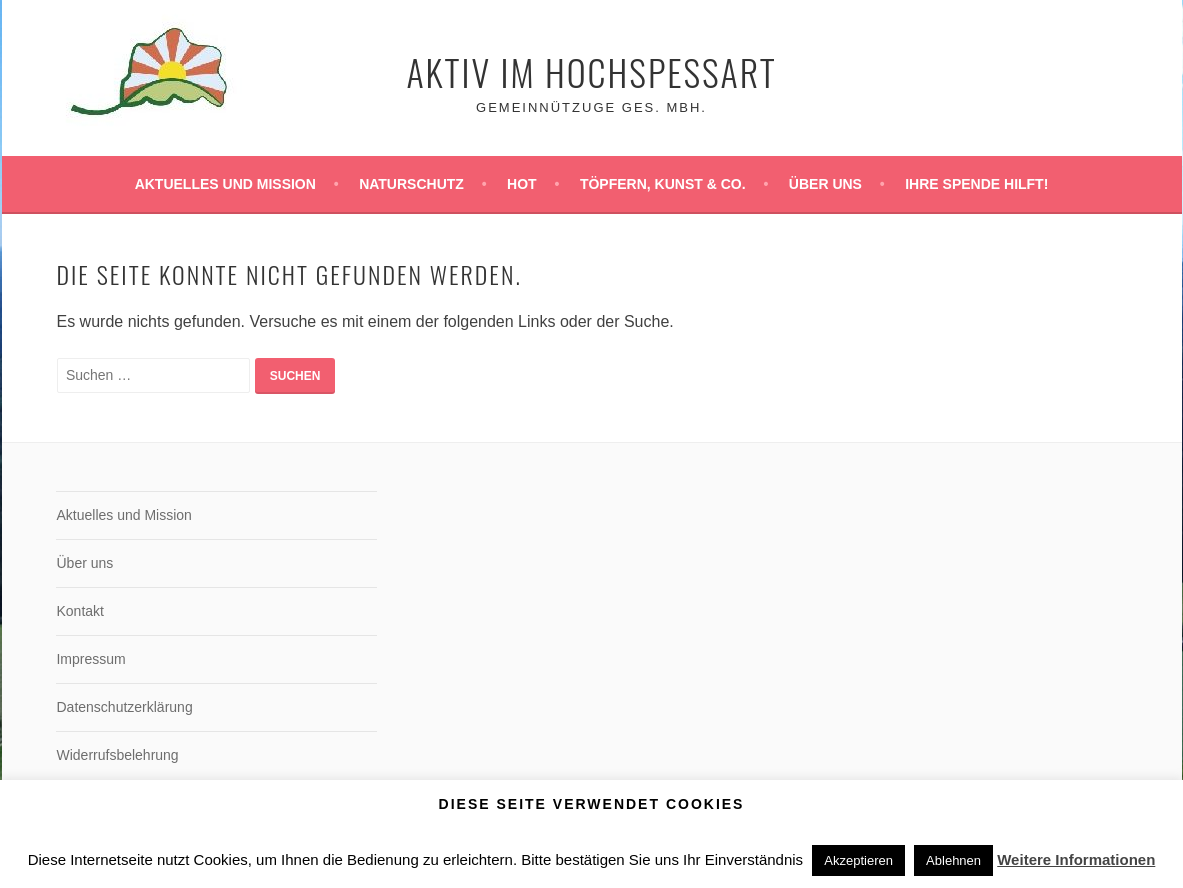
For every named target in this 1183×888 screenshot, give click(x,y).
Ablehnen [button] (953, 860)
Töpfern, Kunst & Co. (663, 184)
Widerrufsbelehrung (117, 755)
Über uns (825, 184)
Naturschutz (411, 184)
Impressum (90, 659)
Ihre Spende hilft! (976, 184)
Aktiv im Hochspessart (591, 71)
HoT (522, 184)
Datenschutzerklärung (124, 707)
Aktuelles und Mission (225, 184)
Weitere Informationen (1076, 859)
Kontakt (79, 611)
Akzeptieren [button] (858, 860)
